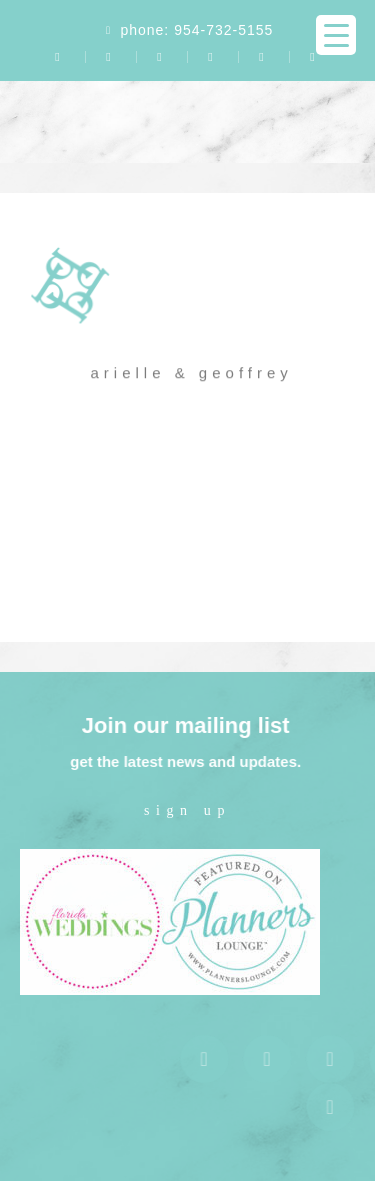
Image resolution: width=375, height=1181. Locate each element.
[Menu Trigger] (336, 35)
